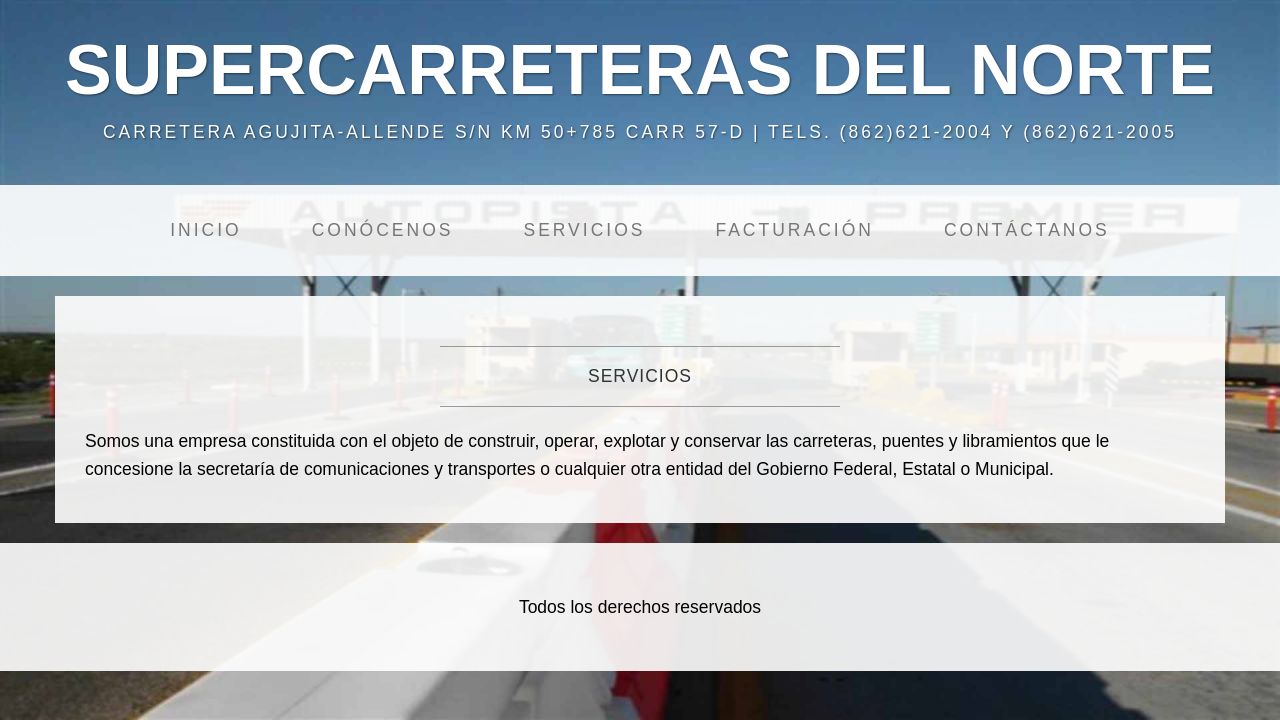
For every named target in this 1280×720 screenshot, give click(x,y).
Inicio (205, 230)
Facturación (794, 230)
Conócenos (383, 230)
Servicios (584, 230)
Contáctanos (1027, 230)
